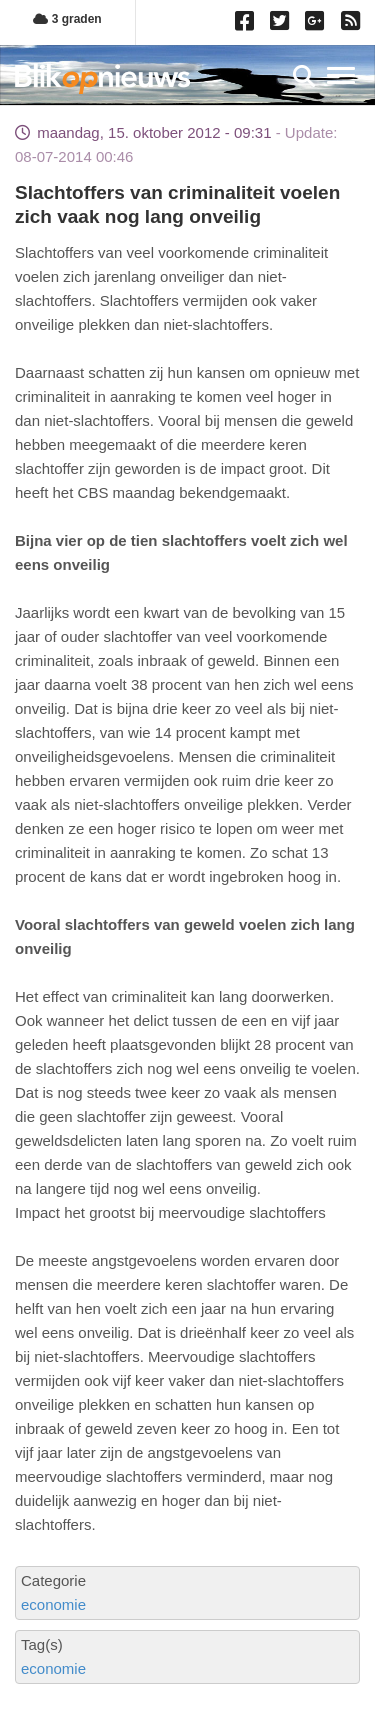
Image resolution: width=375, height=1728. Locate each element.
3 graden (67, 19)
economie (53, 1604)
